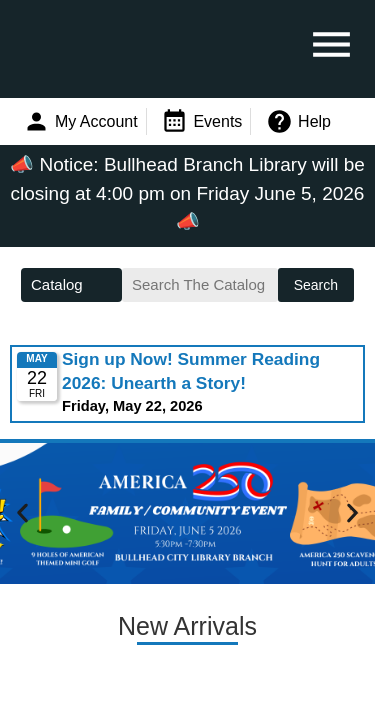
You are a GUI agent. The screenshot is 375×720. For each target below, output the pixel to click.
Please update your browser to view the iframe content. (187, 384)
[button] (22, 512)
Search (316, 285)
